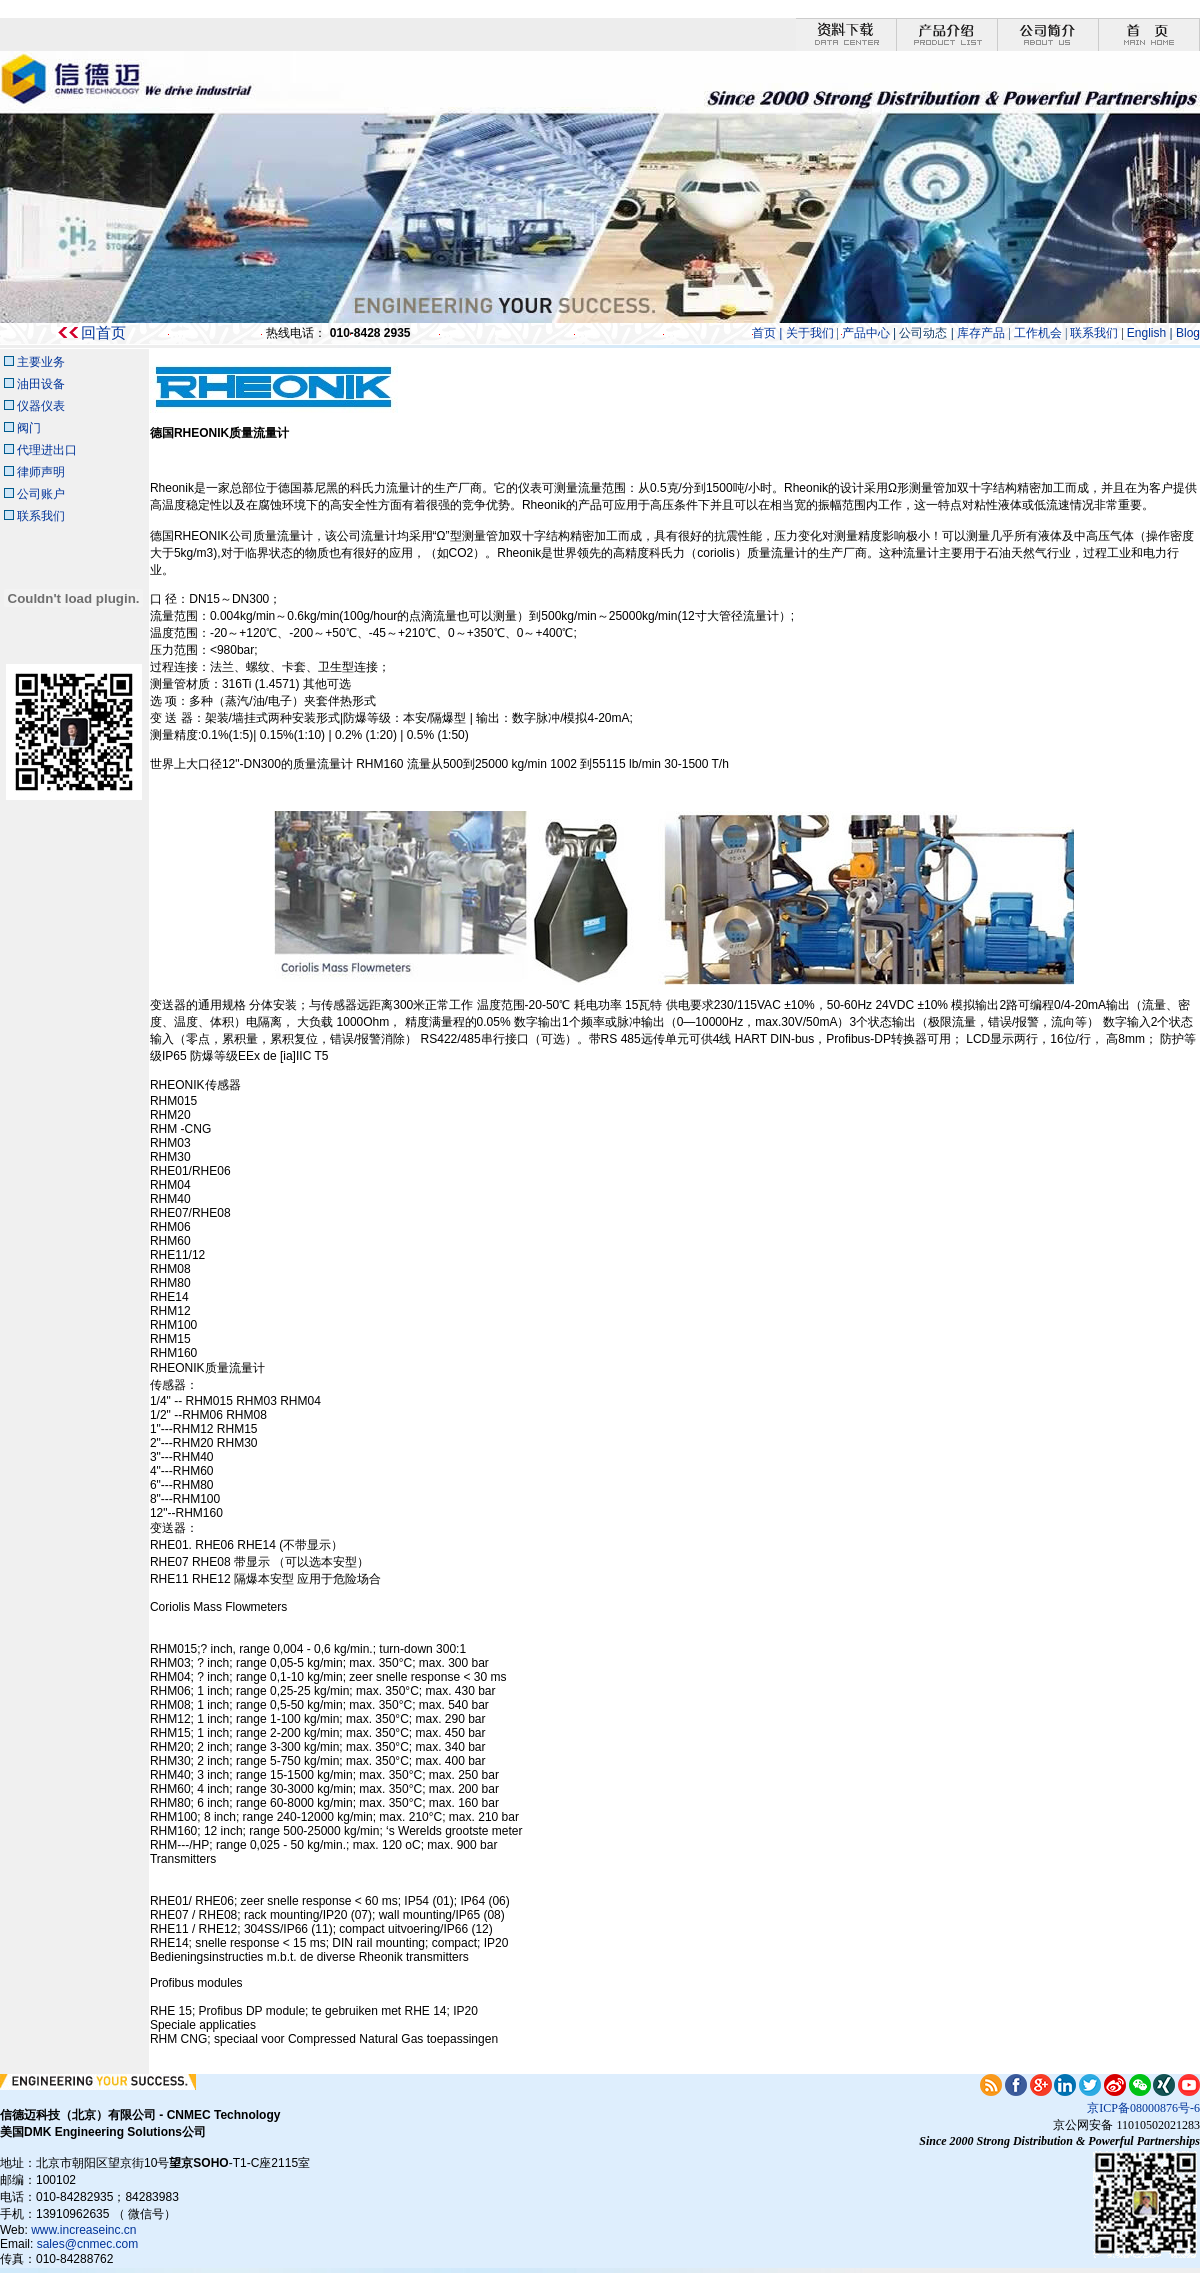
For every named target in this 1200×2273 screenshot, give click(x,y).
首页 (764, 333)
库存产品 (979, 333)
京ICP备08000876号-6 (1143, 2108)
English (1148, 333)
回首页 (103, 333)
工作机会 (1039, 333)
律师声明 (41, 472)
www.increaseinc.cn (83, 2230)
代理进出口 (47, 450)
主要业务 (41, 362)
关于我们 (810, 333)
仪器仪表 (39, 406)
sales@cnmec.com (88, 2244)
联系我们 (1094, 333)
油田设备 (41, 384)
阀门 (29, 428)
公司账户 (41, 494)
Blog (1188, 333)
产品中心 (866, 333)
